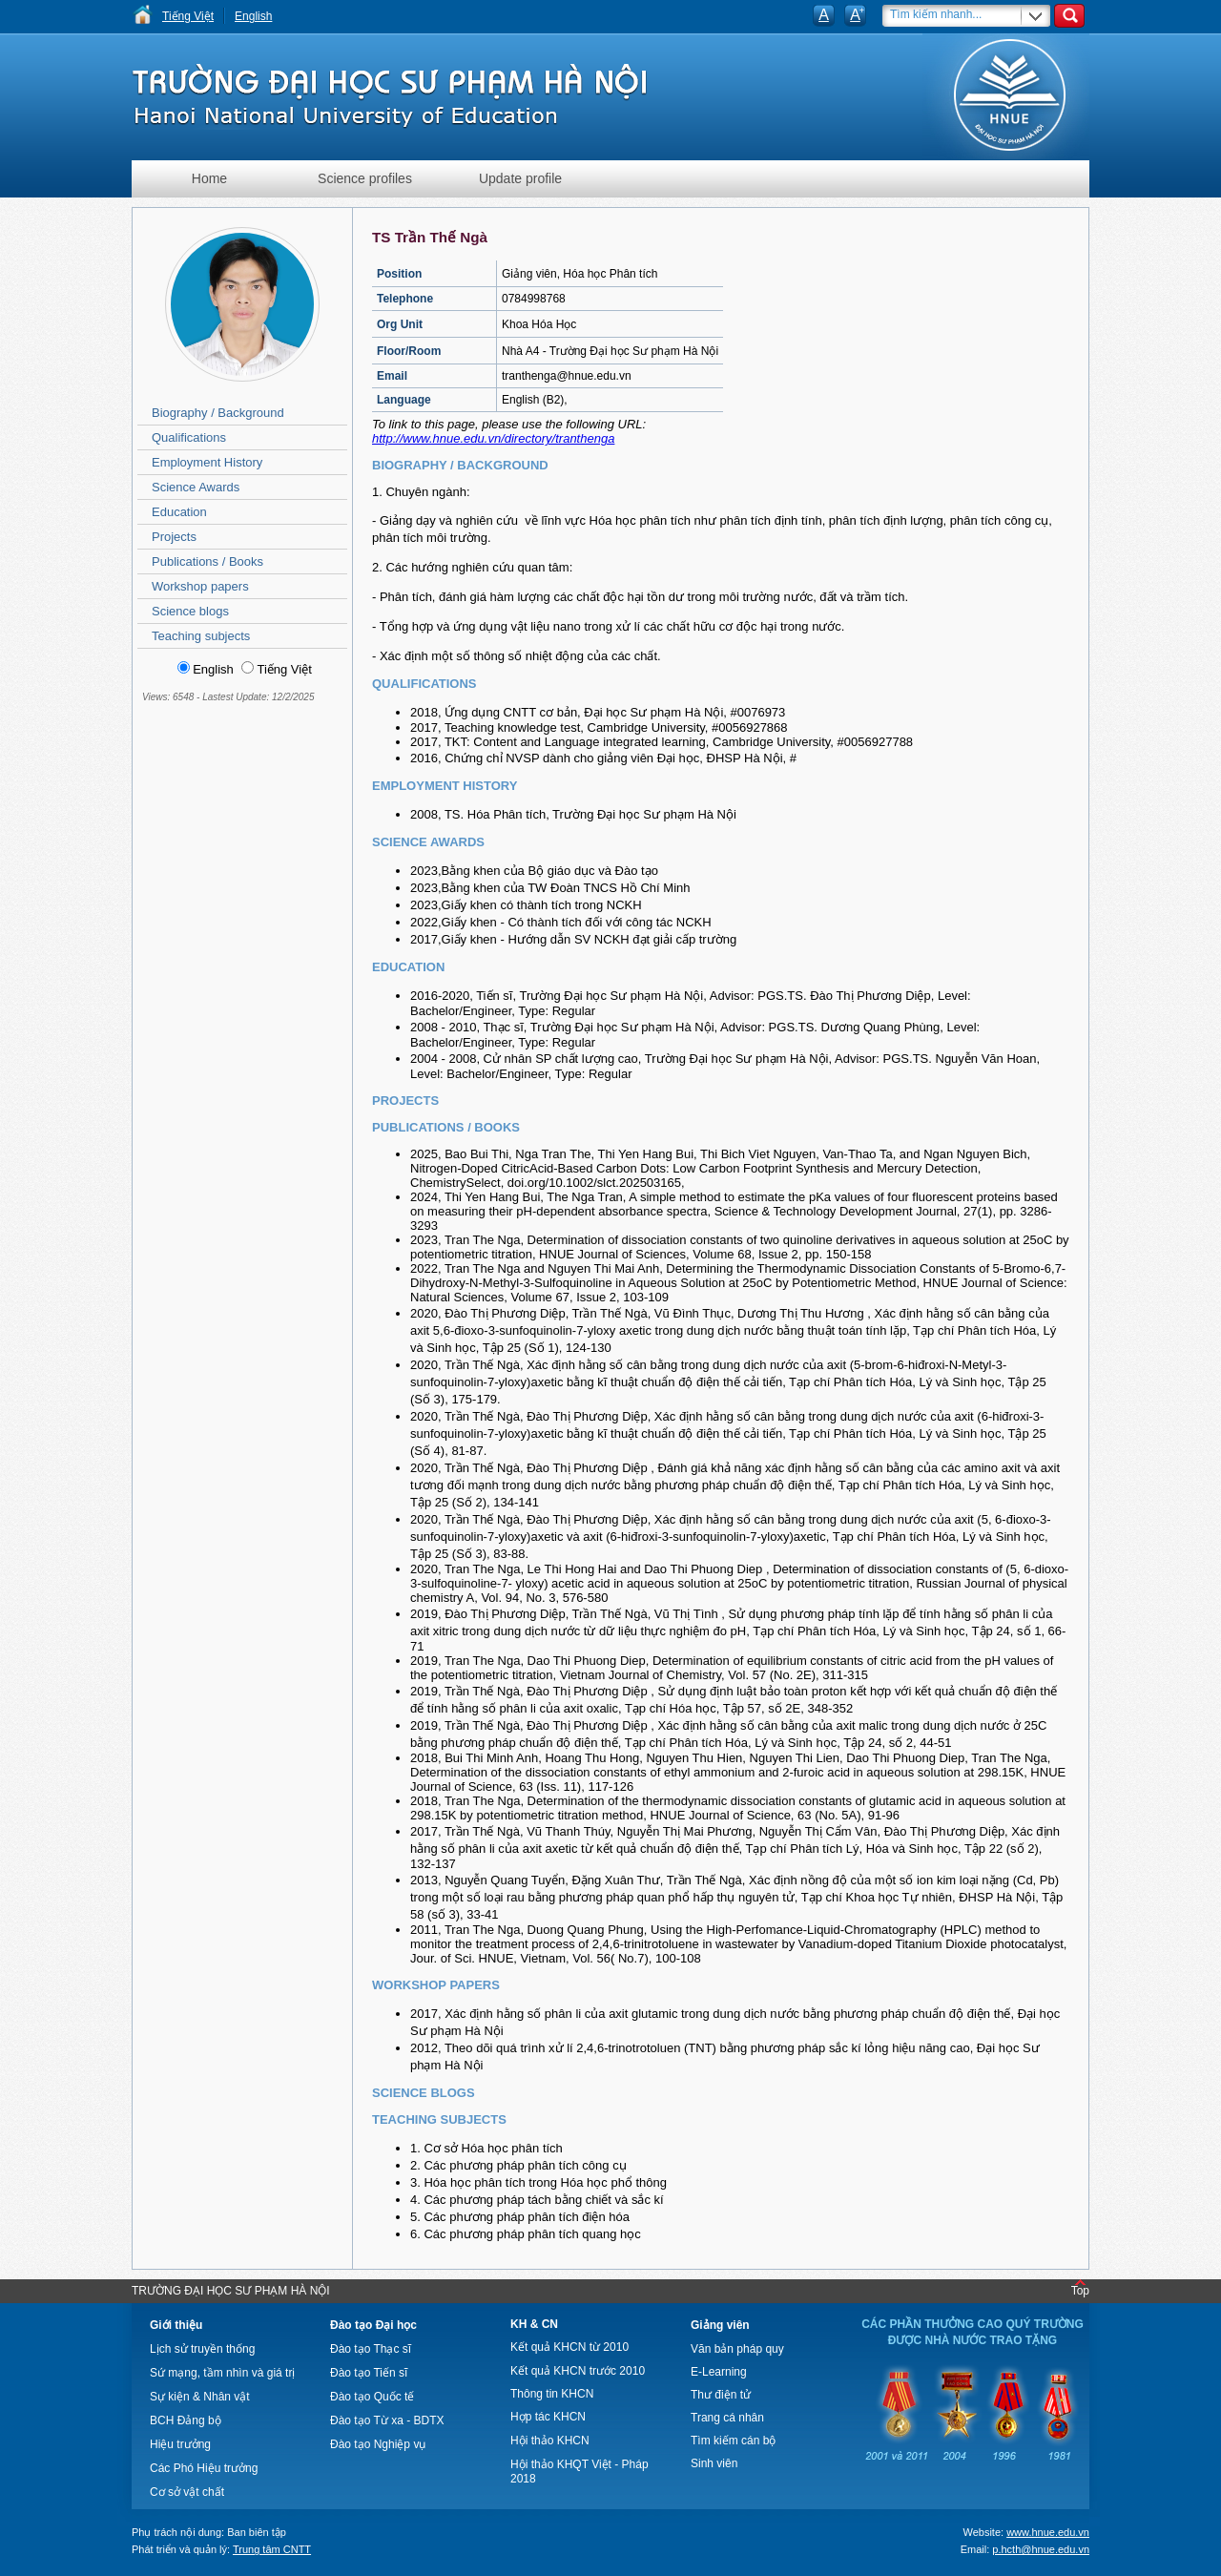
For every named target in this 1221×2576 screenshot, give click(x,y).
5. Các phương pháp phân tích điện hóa (520, 2217)
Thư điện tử (721, 2394)
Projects (174, 537)
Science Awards (195, 487)
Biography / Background (218, 412)
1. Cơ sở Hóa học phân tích (486, 2148)
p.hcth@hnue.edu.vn (1040, 2549)
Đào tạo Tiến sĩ (368, 2372)
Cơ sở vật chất (187, 2492)
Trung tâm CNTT (272, 2549)
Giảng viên (720, 2325)
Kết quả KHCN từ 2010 (569, 2347)
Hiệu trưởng (180, 2444)
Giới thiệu (176, 2325)
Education (179, 512)
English (253, 16)
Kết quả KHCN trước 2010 (577, 2371)
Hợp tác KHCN (548, 2416)
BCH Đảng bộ (185, 2420)
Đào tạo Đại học (373, 2325)
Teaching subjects (201, 636)
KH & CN (534, 2324)
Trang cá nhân (727, 2417)
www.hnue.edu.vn (1047, 2532)
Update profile (520, 178)
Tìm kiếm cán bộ (733, 2440)
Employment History (207, 462)
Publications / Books (207, 561)
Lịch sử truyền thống (202, 2349)
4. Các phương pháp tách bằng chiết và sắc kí (537, 2199)
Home (209, 178)
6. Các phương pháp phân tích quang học (525, 2234)
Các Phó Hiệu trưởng (204, 2468)
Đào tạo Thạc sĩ (370, 2349)
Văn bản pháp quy (737, 2349)
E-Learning (719, 2372)
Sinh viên (714, 2463)
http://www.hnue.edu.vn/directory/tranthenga (493, 438)
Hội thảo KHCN (550, 2440)
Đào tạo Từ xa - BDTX (387, 2420)
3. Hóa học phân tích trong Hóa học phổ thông (538, 2182)
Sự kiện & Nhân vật (200, 2396)
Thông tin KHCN (551, 2393)
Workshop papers (200, 586)
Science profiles (365, 178)
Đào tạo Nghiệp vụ (377, 2444)
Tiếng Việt (188, 16)
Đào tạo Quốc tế (372, 2396)
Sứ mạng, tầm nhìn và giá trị (222, 2372)
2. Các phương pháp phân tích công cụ (518, 2165)
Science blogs (190, 611)
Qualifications (189, 437)
